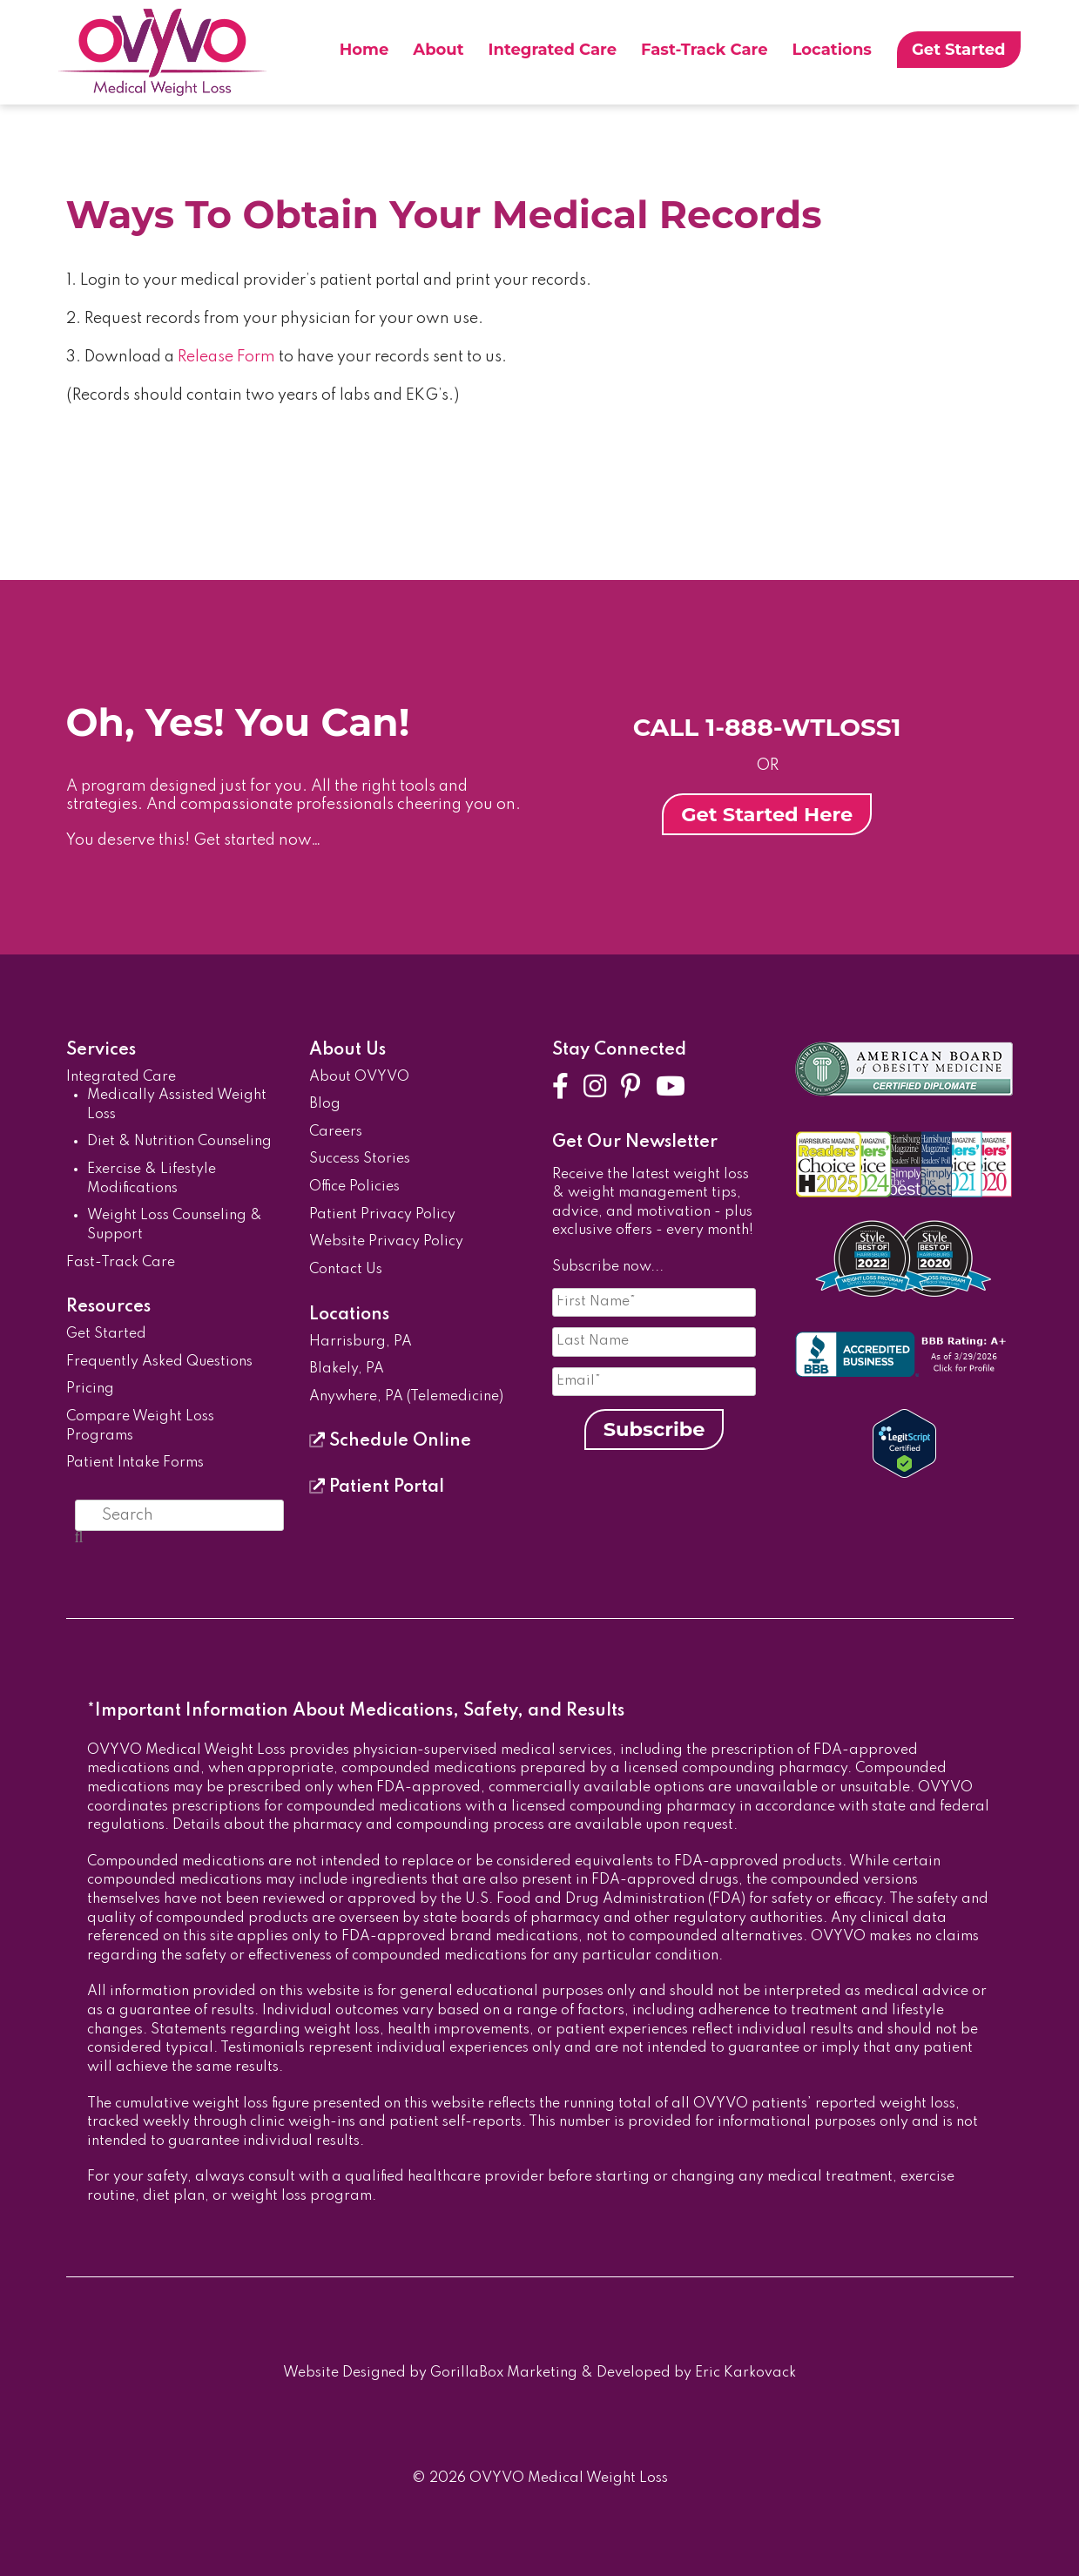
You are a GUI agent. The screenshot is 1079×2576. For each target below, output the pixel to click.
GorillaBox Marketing (503, 2373)
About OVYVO (359, 1077)
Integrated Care (553, 49)
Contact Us (345, 1270)
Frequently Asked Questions (159, 1362)
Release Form (226, 357)
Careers (335, 1132)
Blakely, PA (346, 1369)
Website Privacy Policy (386, 1242)
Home (364, 49)
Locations (832, 49)
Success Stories (359, 1159)
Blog (325, 1104)
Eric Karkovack (745, 2373)
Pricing (90, 1389)
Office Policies (354, 1187)
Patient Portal (376, 1487)
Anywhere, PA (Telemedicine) (406, 1397)
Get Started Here (767, 814)
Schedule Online (390, 1441)
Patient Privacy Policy (382, 1215)
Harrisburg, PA (360, 1342)
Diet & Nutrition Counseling (179, 1142)
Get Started (959, 49)
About (438, 49)
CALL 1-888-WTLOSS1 (767, 727)
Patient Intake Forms (135, 1463)
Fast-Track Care (704, 49)
